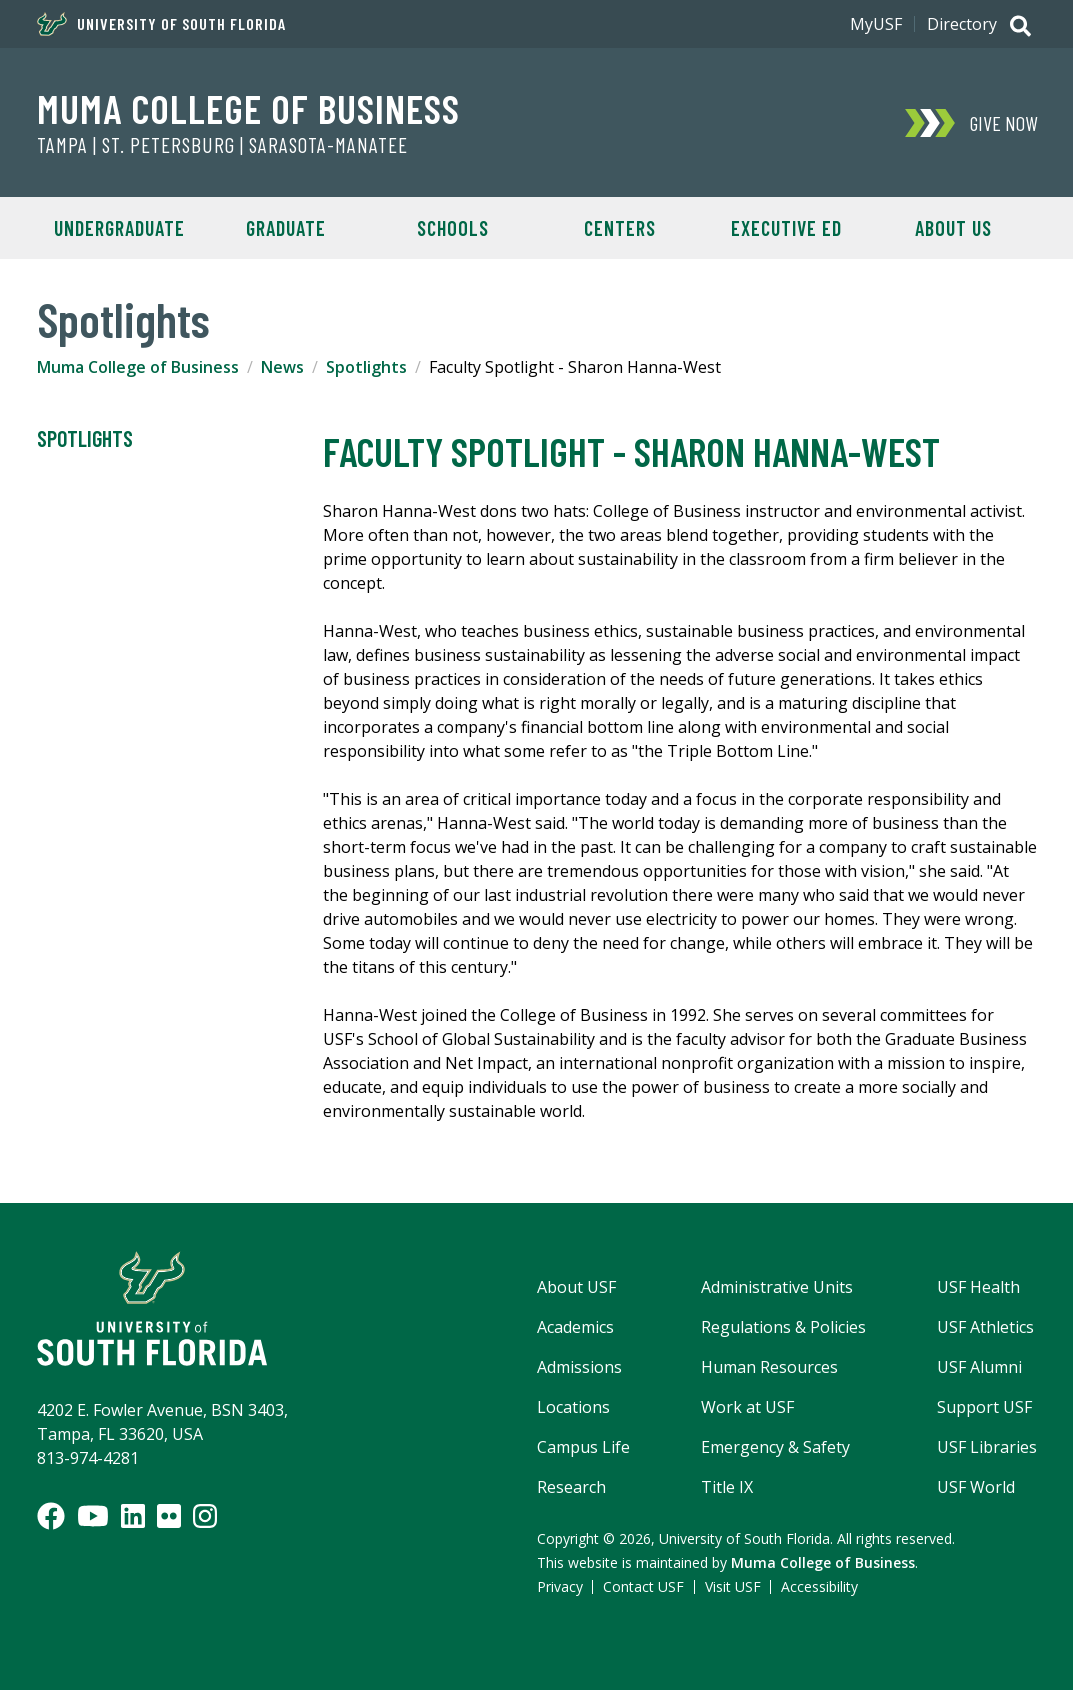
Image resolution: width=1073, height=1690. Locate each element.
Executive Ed (786, 228)
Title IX (727, 1487)
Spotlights (366, 367)
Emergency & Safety (775, 1447)
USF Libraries (987, 1447)
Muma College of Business (248, 108)
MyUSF (876, 24)
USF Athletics (985, 1327)
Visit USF (733, 1586)
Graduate (286, 228)
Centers (620, 228)
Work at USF (747, 1407)
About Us (953, 228)
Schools (453, 228)
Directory (962, 24)
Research (571, 1487)
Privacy (560, 1586)
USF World (976, 1487)
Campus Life (583, 1447)
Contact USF (643, 1586)
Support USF (984, 1407)
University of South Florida (161, 24)
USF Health (978, 1287)
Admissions (579, 1367)
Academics (575, 1327)
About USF (576, 1287)
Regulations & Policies (783, 1327)
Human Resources (769, 1367)
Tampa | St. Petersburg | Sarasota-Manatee (222, 145)
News (282, 367)
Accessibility (819, 1586)
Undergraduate (119, 228)
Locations (573, 1407)
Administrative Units (777, 1287)
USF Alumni (979, 1367)
